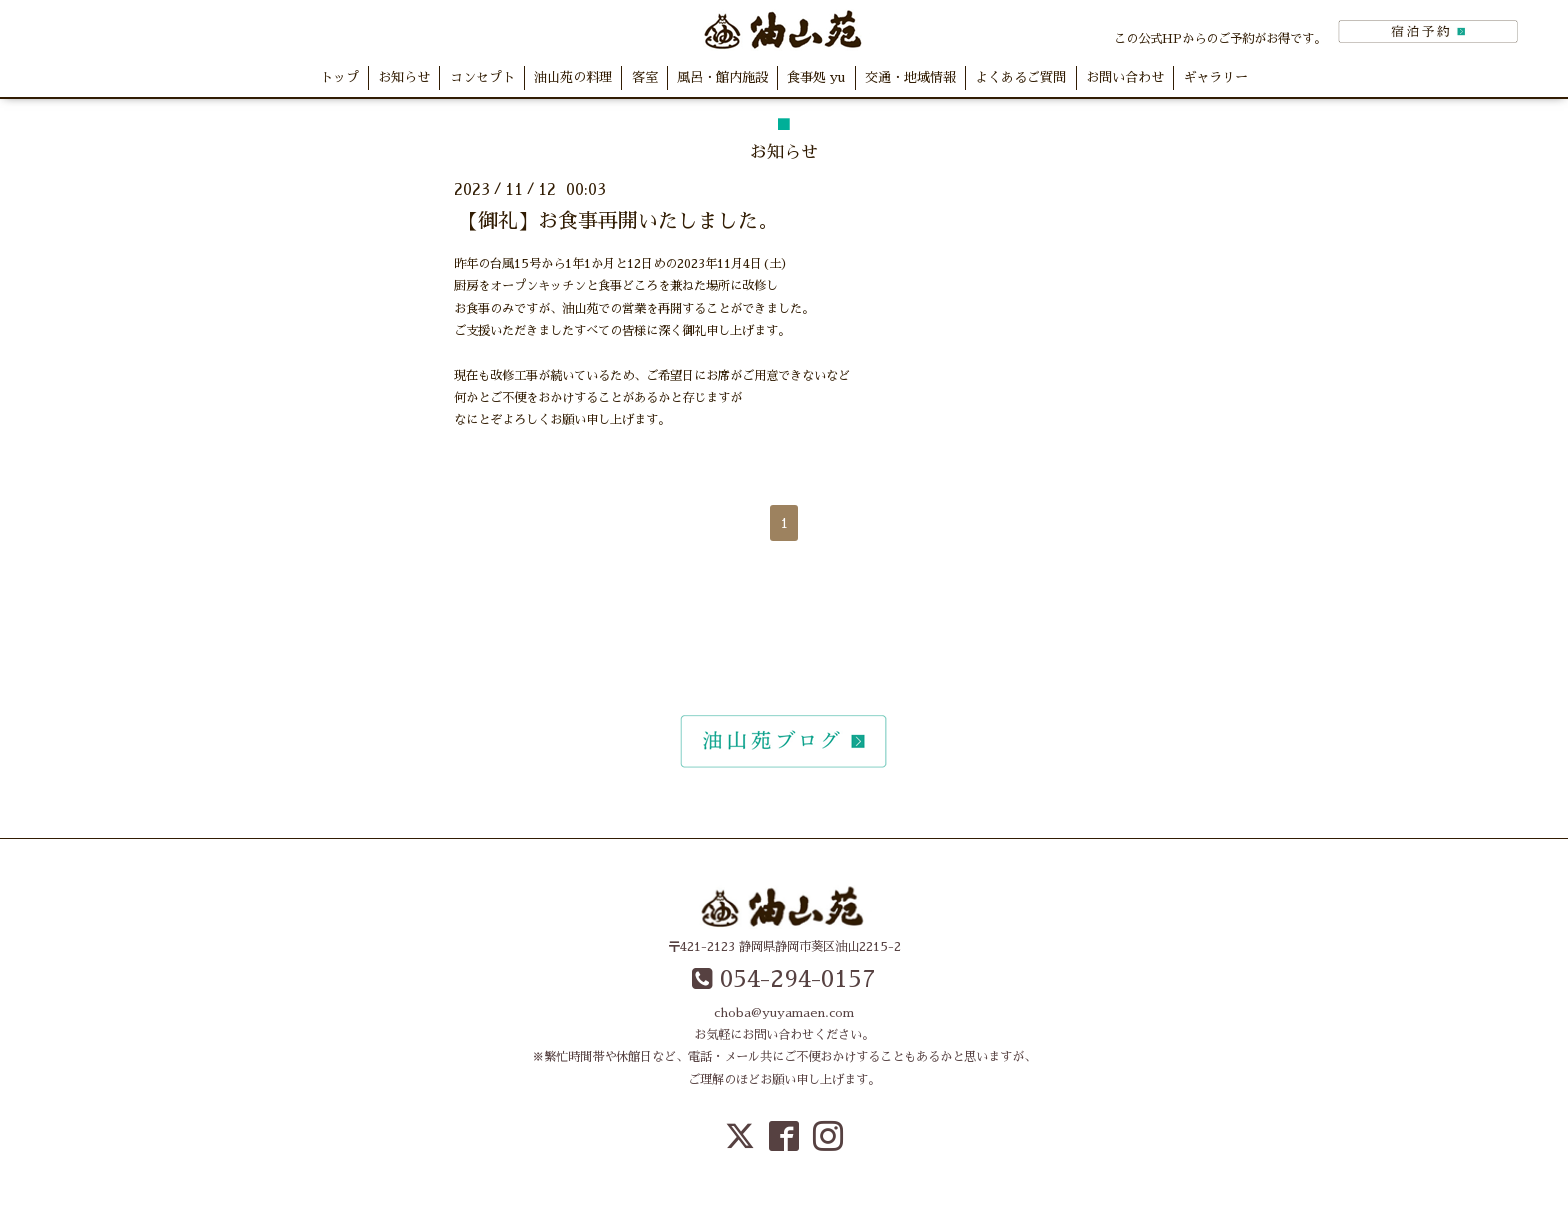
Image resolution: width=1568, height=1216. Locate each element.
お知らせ (404, 77)
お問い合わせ (1125, 77)
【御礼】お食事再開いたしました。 (618, 221)
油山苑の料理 (573, 77)
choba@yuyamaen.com (784, 1013)
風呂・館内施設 (722, 77)
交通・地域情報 (910, 77)
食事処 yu (816, 77)
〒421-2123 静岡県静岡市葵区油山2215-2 (784, 947)
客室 (645, 77)
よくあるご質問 (1020, 77)
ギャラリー (1215, 77)
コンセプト (482, 77)
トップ (339, 77)
